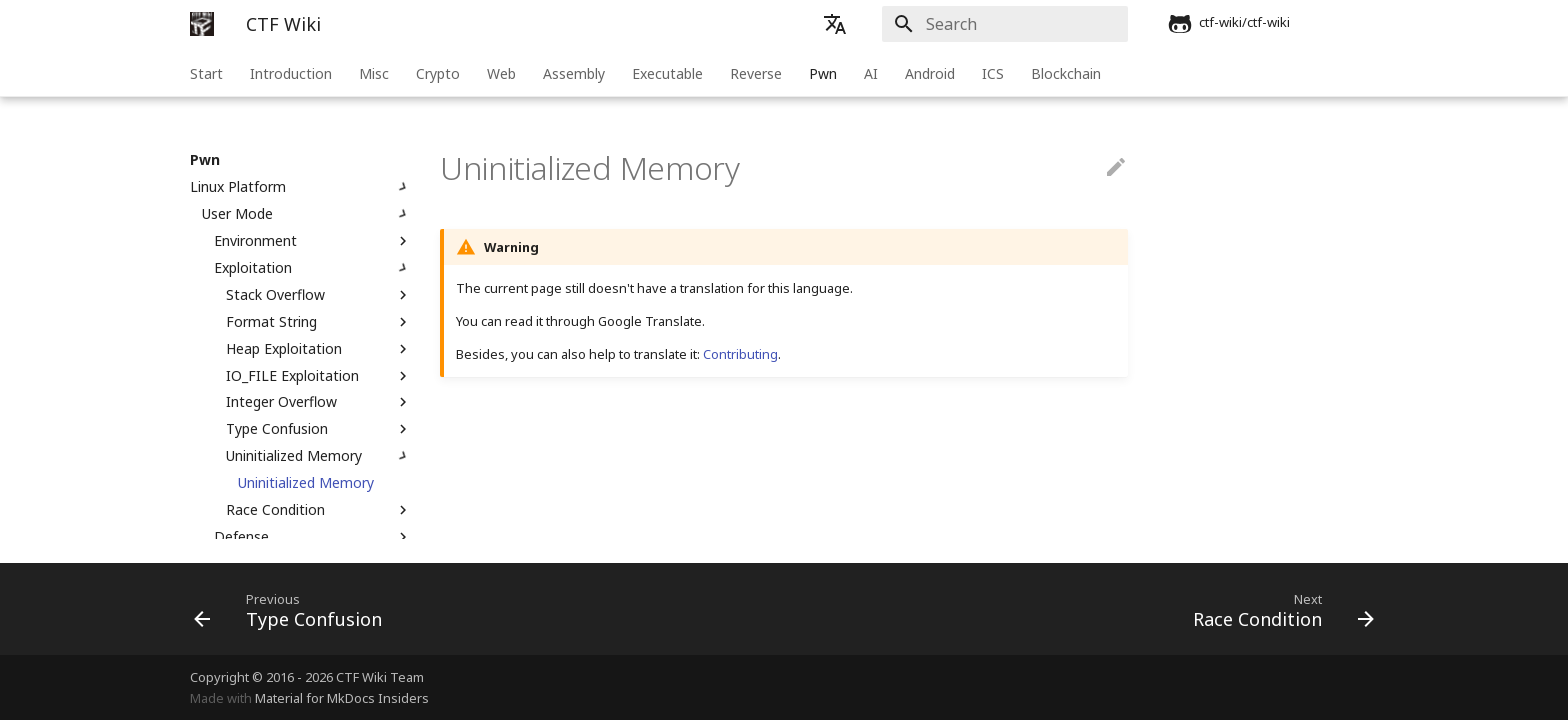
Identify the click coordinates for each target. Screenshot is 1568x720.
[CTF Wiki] (202, 24)
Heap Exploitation (319, 349)
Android (930, 73)
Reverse (756, 73)
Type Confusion (319, 429)
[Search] (1011, 24)
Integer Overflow (319, 402)
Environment (313, 241)
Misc (374, 73)
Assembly (574, 73)
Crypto (438, 73)
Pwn (823, 73)
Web (501, 73)
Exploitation (313, 268)
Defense (313, 537)
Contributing (740, 354)
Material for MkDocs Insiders (342, 698)
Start (206, 73)
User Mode (307, 214)
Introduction (291, 73)
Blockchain (1066, 73)
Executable (667, 73)
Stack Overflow (319, 295)
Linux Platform (301, 187)
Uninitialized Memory (319, 456)
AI (871, 73)
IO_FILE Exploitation (319, 376)
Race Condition (319, 510)
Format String (319, 322)
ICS (993, 73)
